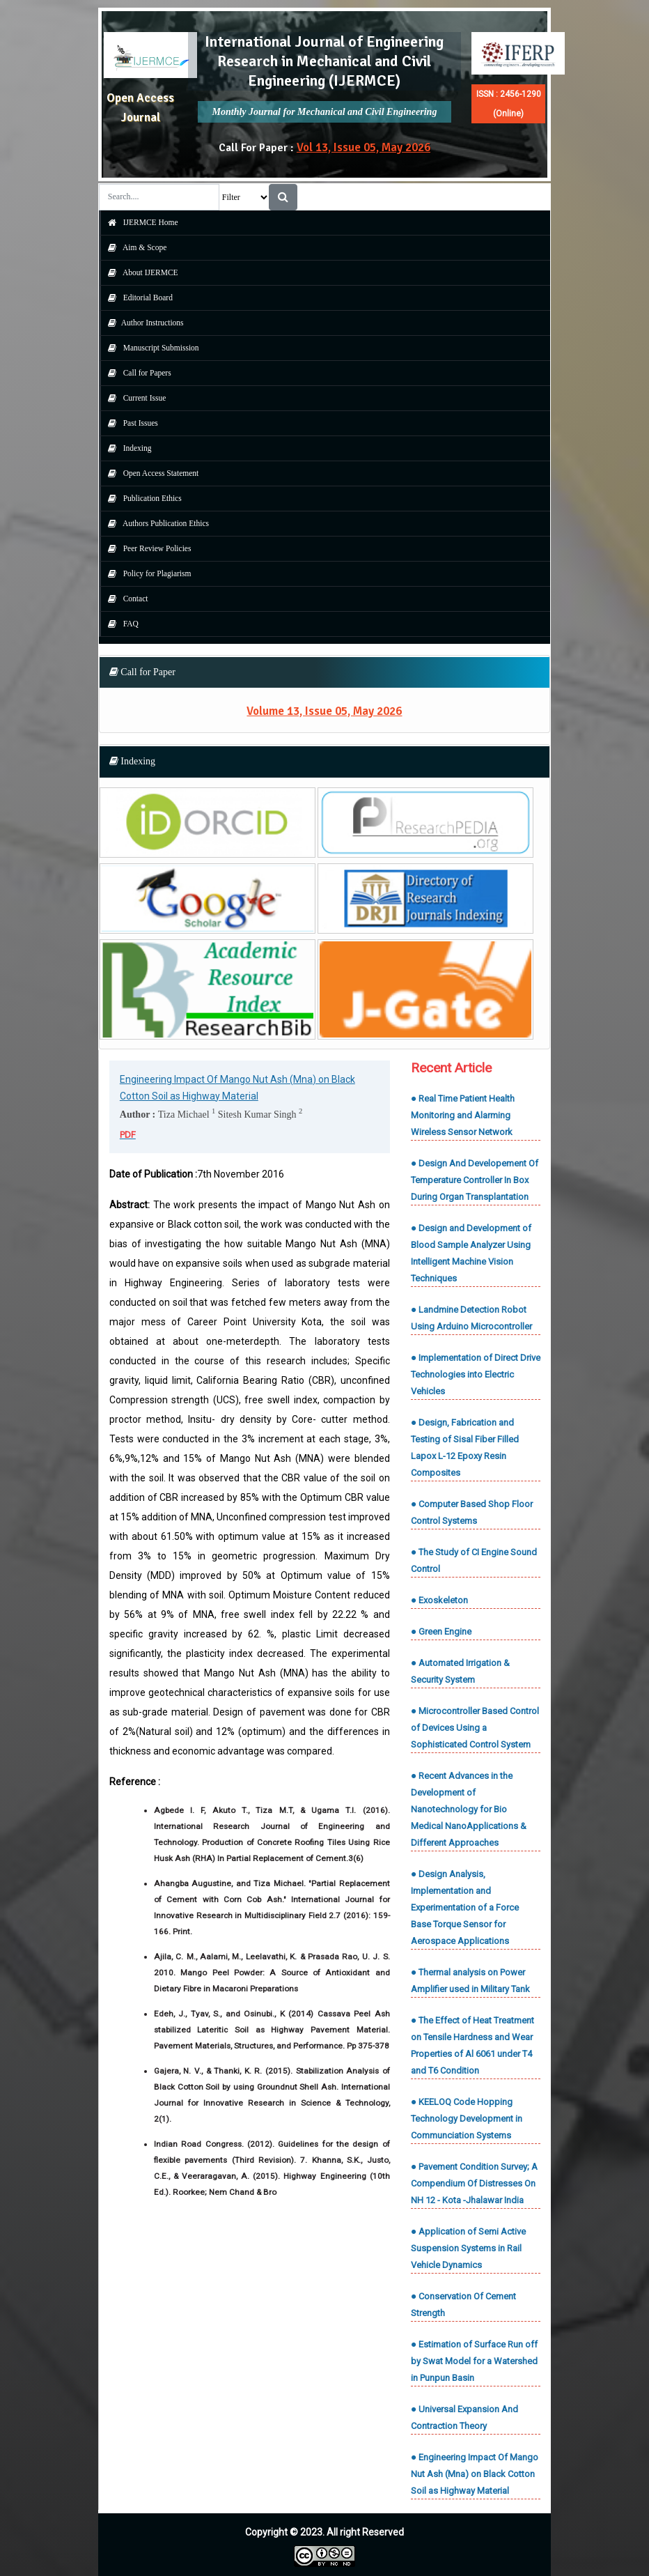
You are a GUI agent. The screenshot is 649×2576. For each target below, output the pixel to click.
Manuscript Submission (150, 348)
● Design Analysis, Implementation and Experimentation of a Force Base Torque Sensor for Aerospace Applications (465, 1907)
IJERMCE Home (139, 222)
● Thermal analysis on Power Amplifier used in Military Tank (470, 1980)
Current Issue (133, 398)
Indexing (126, 448)
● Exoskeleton (439, 1600)
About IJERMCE (139, 272)
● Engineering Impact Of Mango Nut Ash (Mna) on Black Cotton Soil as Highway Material (474, 2474)
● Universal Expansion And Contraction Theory (464, 2417)
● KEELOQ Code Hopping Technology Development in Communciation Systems (466, 2119)
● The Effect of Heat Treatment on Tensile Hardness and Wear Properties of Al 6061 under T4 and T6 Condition (472, 2045)
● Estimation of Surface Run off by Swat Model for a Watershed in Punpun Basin (474, 2361)
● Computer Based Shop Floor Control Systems (472, 1512)
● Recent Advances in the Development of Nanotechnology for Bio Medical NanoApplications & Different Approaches (468, 1809)
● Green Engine (441, 1631)
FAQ (120, 623)
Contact (124, 598)
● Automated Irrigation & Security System (460, 1671)
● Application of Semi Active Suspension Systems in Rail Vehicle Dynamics (468, 2248)
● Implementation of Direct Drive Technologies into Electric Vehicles (475, 1374)
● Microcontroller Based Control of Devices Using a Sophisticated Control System (475, 1728)
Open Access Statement (149, 473)
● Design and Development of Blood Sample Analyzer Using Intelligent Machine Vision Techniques (471, 1253)
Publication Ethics (141, 498)
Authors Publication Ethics (155, 523)
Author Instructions (142, 322)
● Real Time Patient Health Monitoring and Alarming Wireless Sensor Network (463, 1115)
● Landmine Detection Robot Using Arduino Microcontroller (471, 1318)
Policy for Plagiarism (146, 573)
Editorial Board (137, 297)
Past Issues (129, 423)
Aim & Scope (134, 247)
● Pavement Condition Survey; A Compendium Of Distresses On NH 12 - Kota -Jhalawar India (474, 2183)
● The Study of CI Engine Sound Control (474, 1560)
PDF (128, 1134)
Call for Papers (136, 373)
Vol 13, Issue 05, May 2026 (363, 147)
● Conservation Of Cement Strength (463, 2304)
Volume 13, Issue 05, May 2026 (324, 711)
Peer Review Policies (146, 548)
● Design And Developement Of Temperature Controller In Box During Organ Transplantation (474, 1180)
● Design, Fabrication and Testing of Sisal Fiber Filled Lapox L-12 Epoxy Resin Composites (465, 1447)
